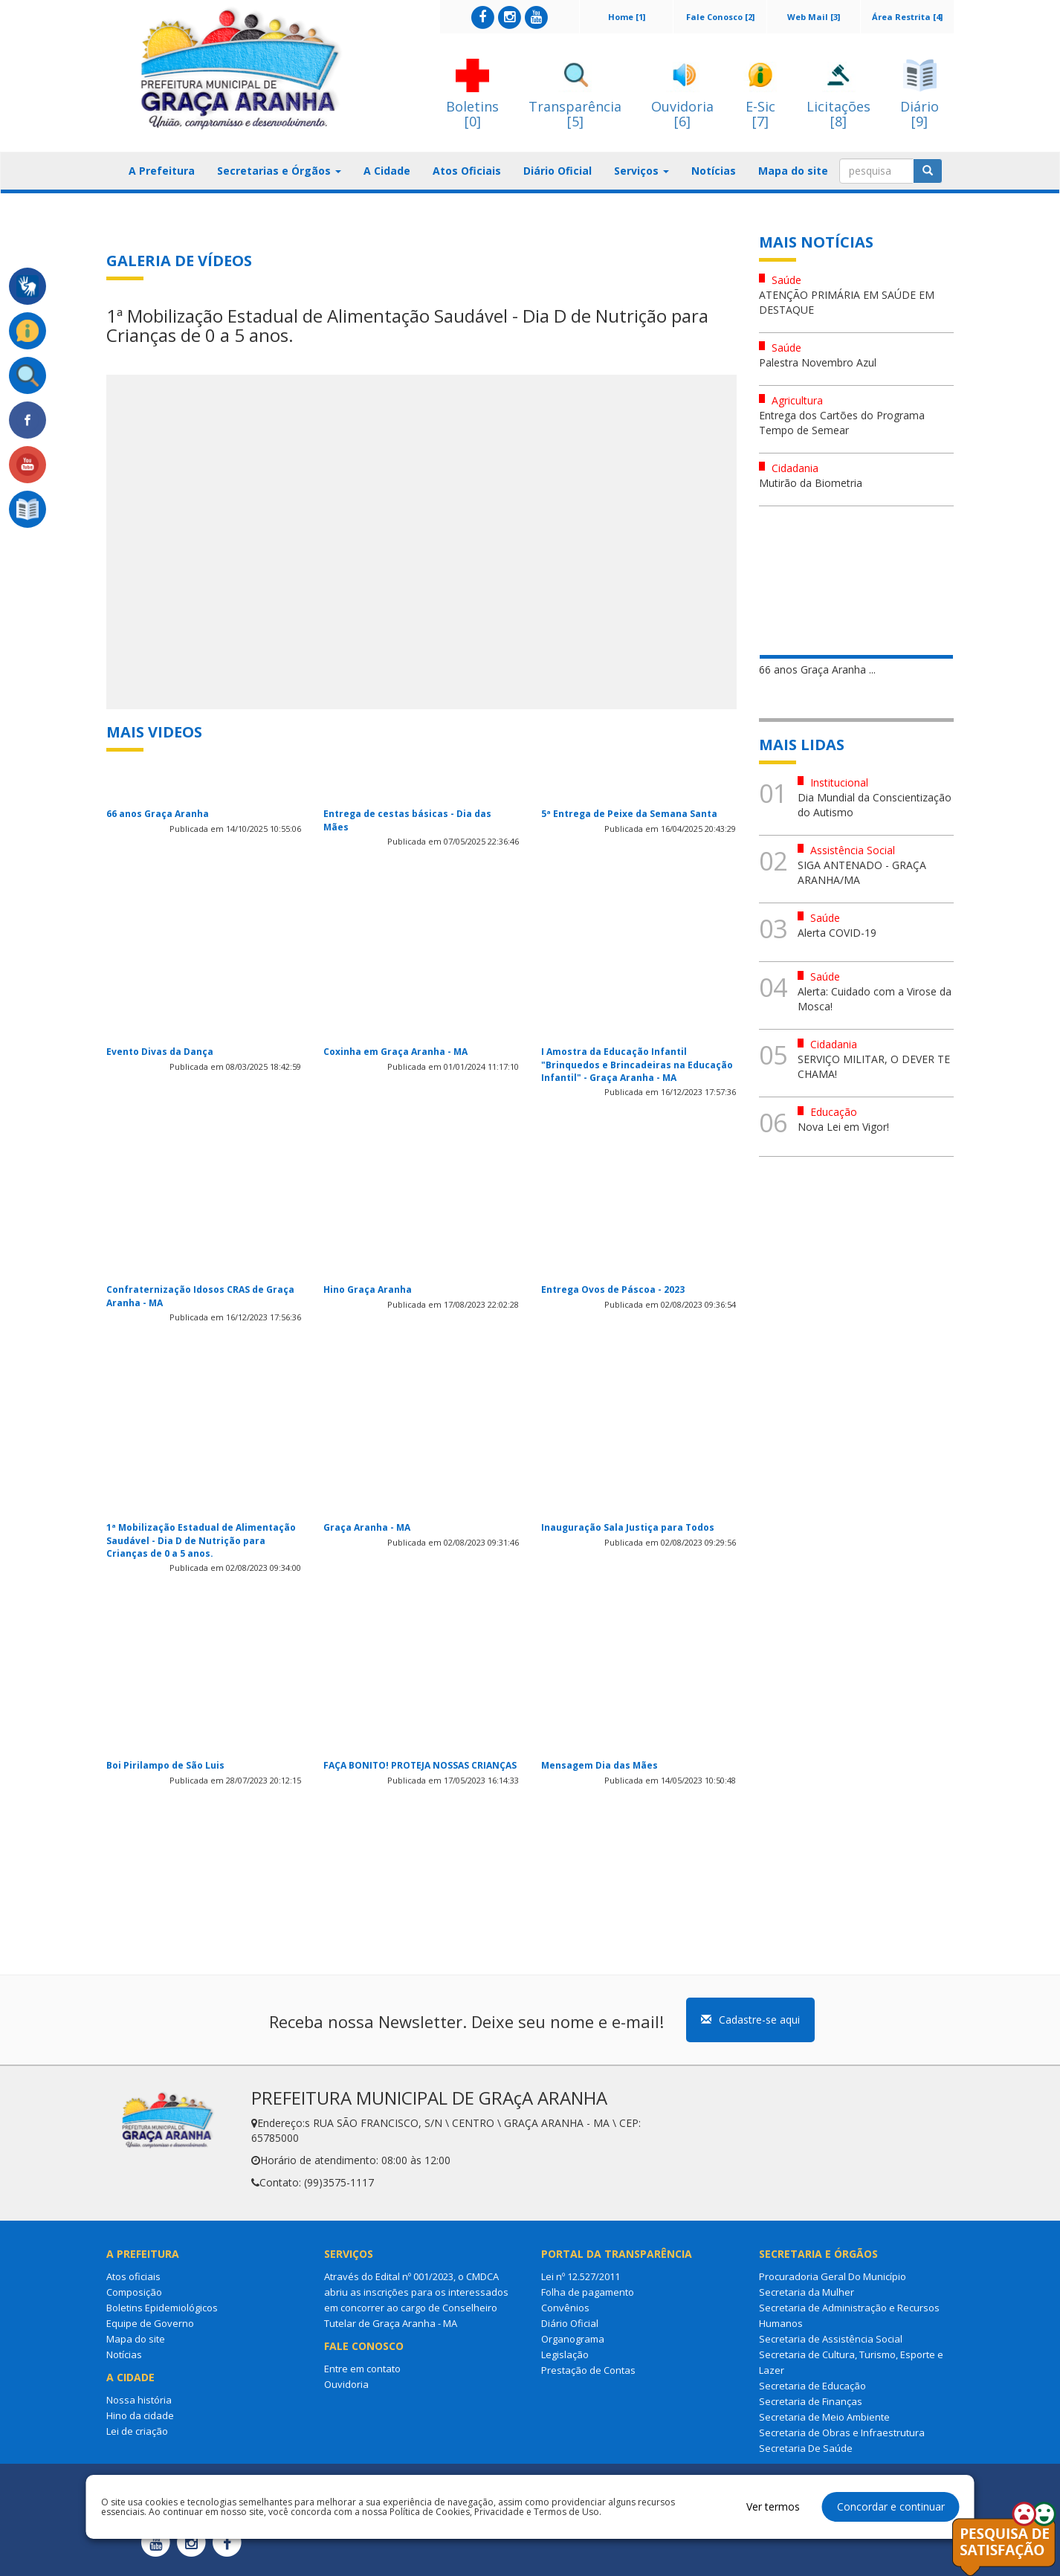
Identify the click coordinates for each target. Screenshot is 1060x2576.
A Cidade (386, 171)
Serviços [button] (641, 171)
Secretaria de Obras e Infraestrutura (842, 2432)
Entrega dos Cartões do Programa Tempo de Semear (842, 422)
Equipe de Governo (150, 2323)
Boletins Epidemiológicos (162, 2307)
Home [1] (626, 16)
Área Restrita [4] (907, 16)
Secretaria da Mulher (806, 2292)
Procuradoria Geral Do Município (832, 2276)
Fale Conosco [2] (720, 16)
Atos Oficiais (467, 171)
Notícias (713, 171)
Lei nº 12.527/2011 (580, 2276)
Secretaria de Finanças (810, 2401)
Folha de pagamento (587, 2292)
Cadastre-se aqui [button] (750, 2019)
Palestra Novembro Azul (817, 362)
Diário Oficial (557, 171)
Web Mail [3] (813, 16)
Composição (134, 2292)
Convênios (565, 2307)
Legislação (565, 2354)
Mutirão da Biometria (810, 483)
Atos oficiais (133, 2276)
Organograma (572, 2339)
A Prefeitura (162, 171)
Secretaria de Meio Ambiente (824, 2417)
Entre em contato (362, 2368)
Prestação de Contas (588, 2370)
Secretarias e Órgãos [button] (279, 171)
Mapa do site (793, 171)
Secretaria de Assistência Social (830, 2339)
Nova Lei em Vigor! (843, 1127)
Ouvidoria (346, 2384)
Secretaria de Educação (812, 2385)
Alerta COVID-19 (837, 933)
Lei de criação (137, 2431)
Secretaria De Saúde (806, 2448)
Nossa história (139, 2399)
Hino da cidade (140, 2415)
